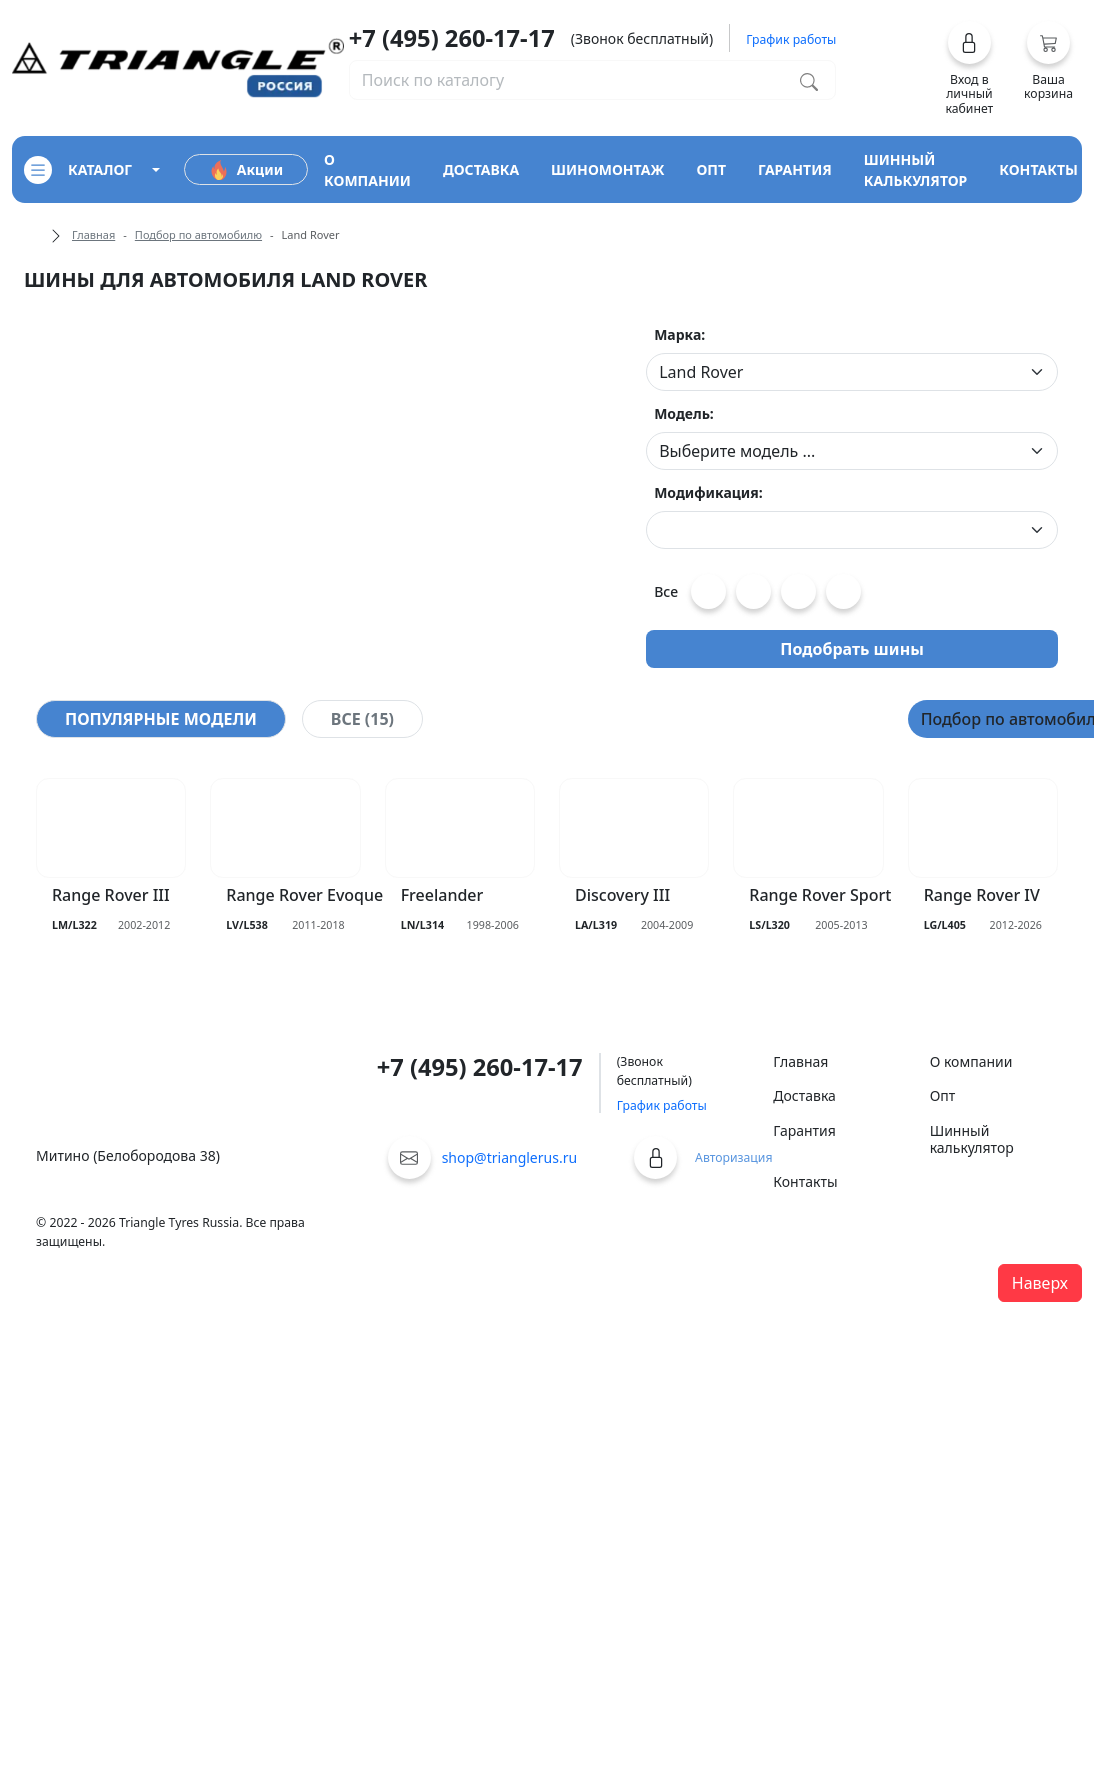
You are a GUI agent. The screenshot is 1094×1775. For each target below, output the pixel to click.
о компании (367, 170)
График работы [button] (791, 39)
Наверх (1040, 1283)
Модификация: (708, 492)
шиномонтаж (607, 169)
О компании (971, 1061)
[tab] (161, 719)
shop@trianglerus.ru (509, 1157)
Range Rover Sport (820, 895)
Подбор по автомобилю (198, 234)
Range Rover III (111, 895)
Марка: (679, 334)
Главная (93, 234)
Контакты (805, 1181)
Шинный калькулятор (972, 1139)
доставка (481, 169)
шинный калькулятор (916, 170)
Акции (246, 170)
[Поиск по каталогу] (809, 80)
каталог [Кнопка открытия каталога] (78, 170)
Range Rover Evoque (304, 895)
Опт (943, 1095)
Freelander (442, 895)
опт (711, 169)
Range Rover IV (982, 895)
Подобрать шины (852, 649)
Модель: (684, 413)
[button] (969, 68)
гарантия (795, 169)
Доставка (804, 1095)
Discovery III (622, 895)
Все (666, 591)
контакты (1038, 169)
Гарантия (804, 1130)
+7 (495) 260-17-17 (452, 38)
